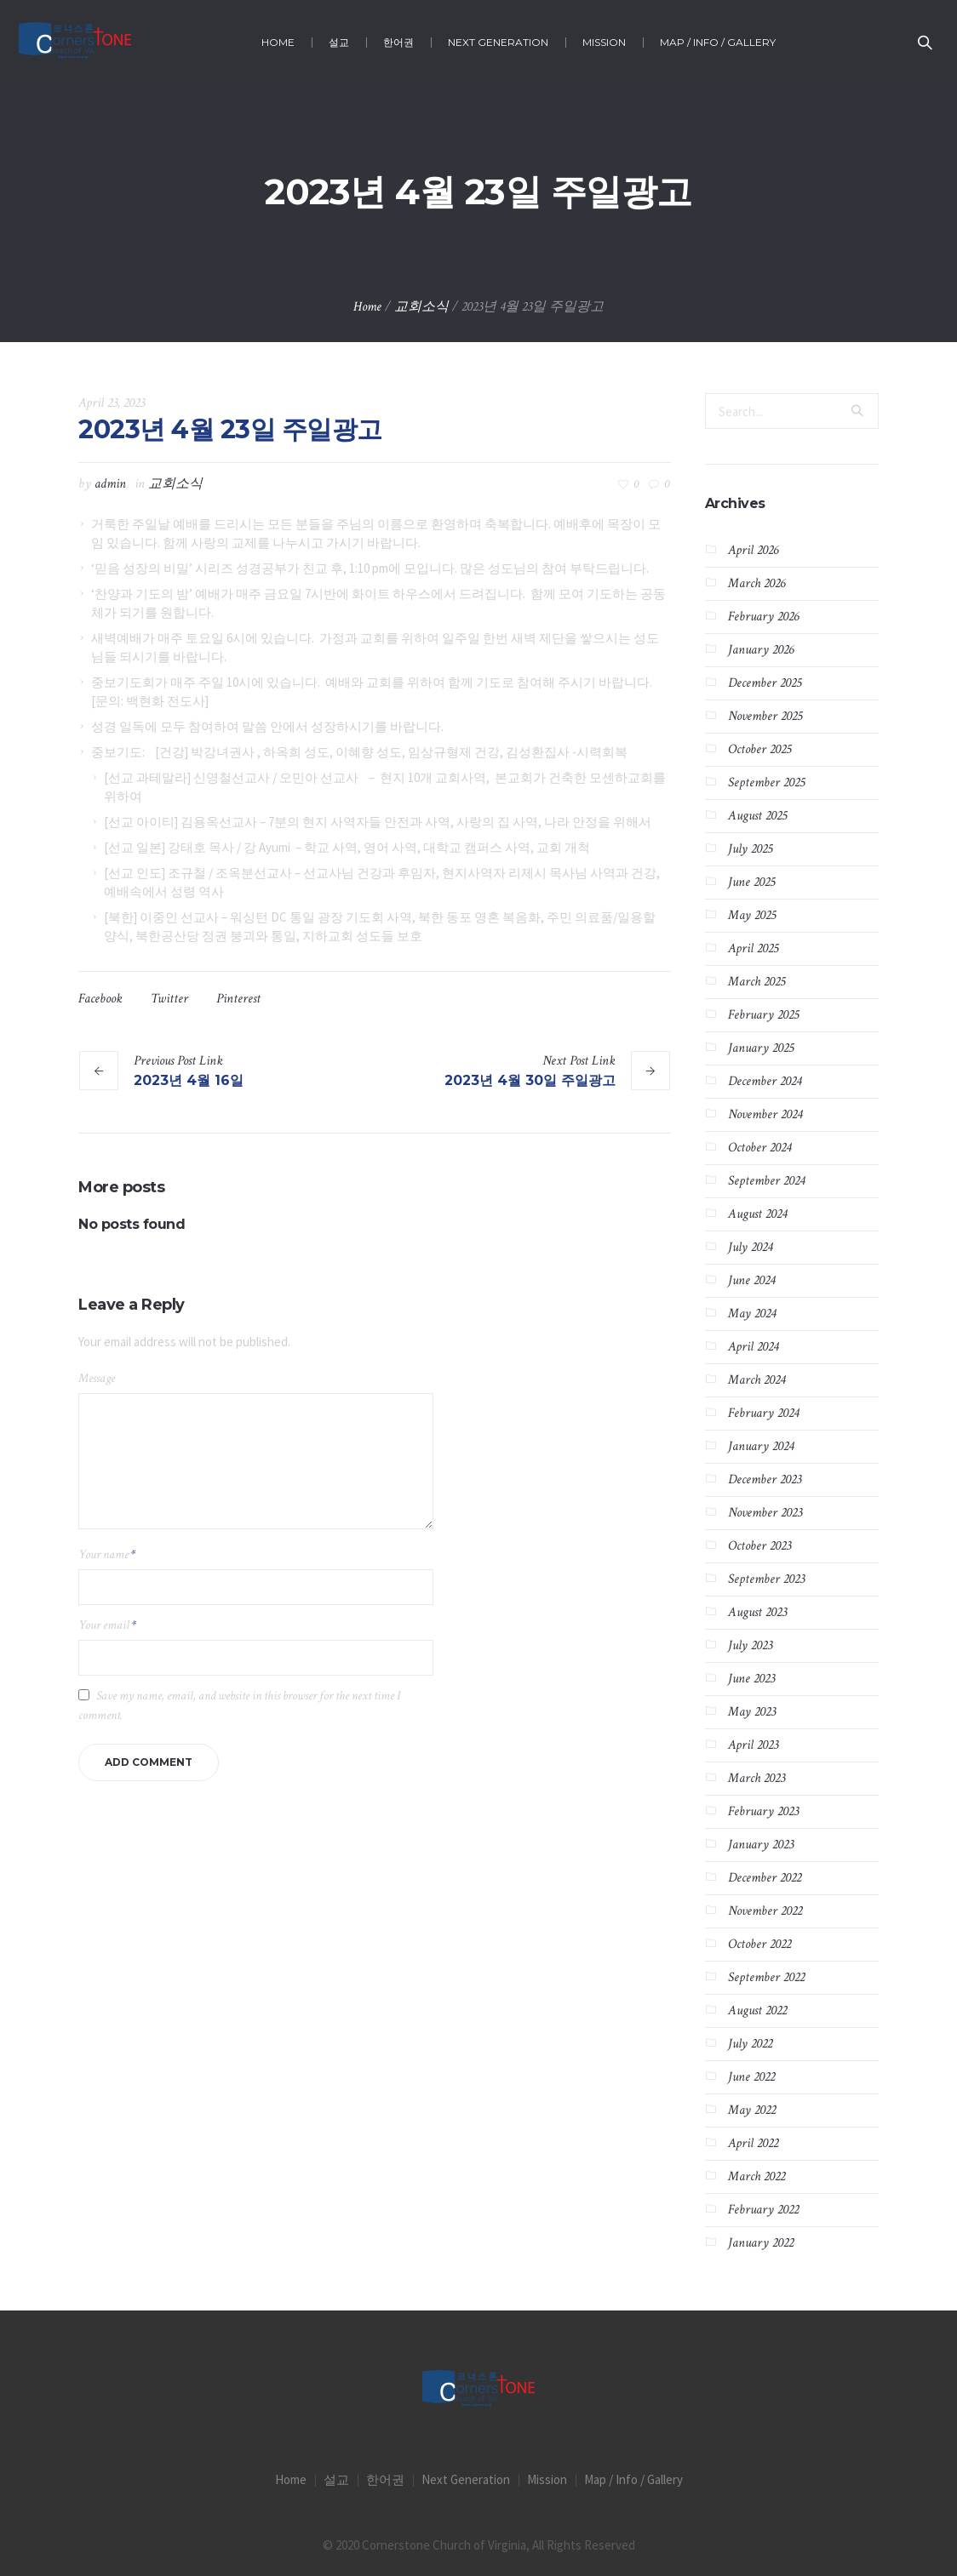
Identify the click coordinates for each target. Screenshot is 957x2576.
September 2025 (766, 782)
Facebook (100, 999)
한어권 (385, 2479)
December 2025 (764, 683)
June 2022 (751, 2077)
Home (367, 307)
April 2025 (753, 948)
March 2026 (756, 583)
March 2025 (756, 982)
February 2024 (763, 1413)
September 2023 (766, 1579)
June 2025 (751, 882)
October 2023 (759, 1546)
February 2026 (763, 616)
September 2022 (766, 1977)
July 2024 (750, 1247)
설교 (336, 2479)
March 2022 (756, 2176)
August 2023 (757, 1612)
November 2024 (765, 1114)
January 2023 (761, 1844)
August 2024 (757, 1214)
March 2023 (756, 1778)
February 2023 (763, 1811)
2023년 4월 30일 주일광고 (530, 1080)
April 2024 (753, 1347)
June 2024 (751, 1280)
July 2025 (750, 849)
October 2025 (759, 749)
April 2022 (753, 2143)
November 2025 (765, 716)
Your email (107, 1625)
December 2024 (764, 1081)
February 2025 (763, 1015)
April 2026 (753, 550)
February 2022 (763, 2210)
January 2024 (761, 1446)
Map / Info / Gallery (633, 2479)
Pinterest (238, 999)
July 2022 (750, 2044)
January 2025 (761, 1048)
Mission (547, 2479)
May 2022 (752, 2110)
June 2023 (751, 1679)
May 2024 (752, 1313)
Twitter (169, 999)
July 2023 (750, 1645)
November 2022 (765, 1911)
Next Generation (465, 2479)
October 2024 (759, 1148)
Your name (106, 1554)
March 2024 (756, 1380)
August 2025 (757, 816)
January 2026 (761, 650)
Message (96, 1378)
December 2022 (764, 1878)
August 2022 (757, 2010)
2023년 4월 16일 (189, 1080)
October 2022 (759, 1944)
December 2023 (764, 1479)
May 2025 (752, 915)
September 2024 (766, 1181)
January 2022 (761, 2243)
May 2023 (752, 1712)
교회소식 (421, 307)
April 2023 (753, 1745)
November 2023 (765, 1513)
